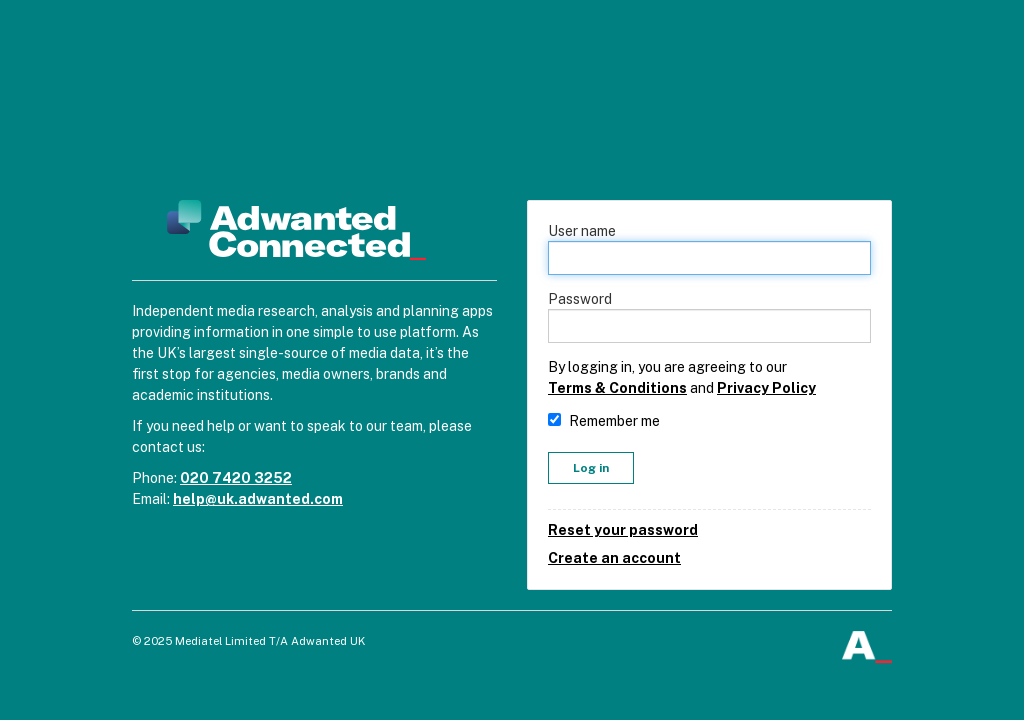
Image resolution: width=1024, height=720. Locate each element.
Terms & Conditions (617, 388)
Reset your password (623, 530)
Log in (591, 468)
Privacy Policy (766, 388)
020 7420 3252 (236, 478)
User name (582, 231)
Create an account (614, 558)
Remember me (614, 421)
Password (580, 299)
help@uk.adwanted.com (258, 499)
